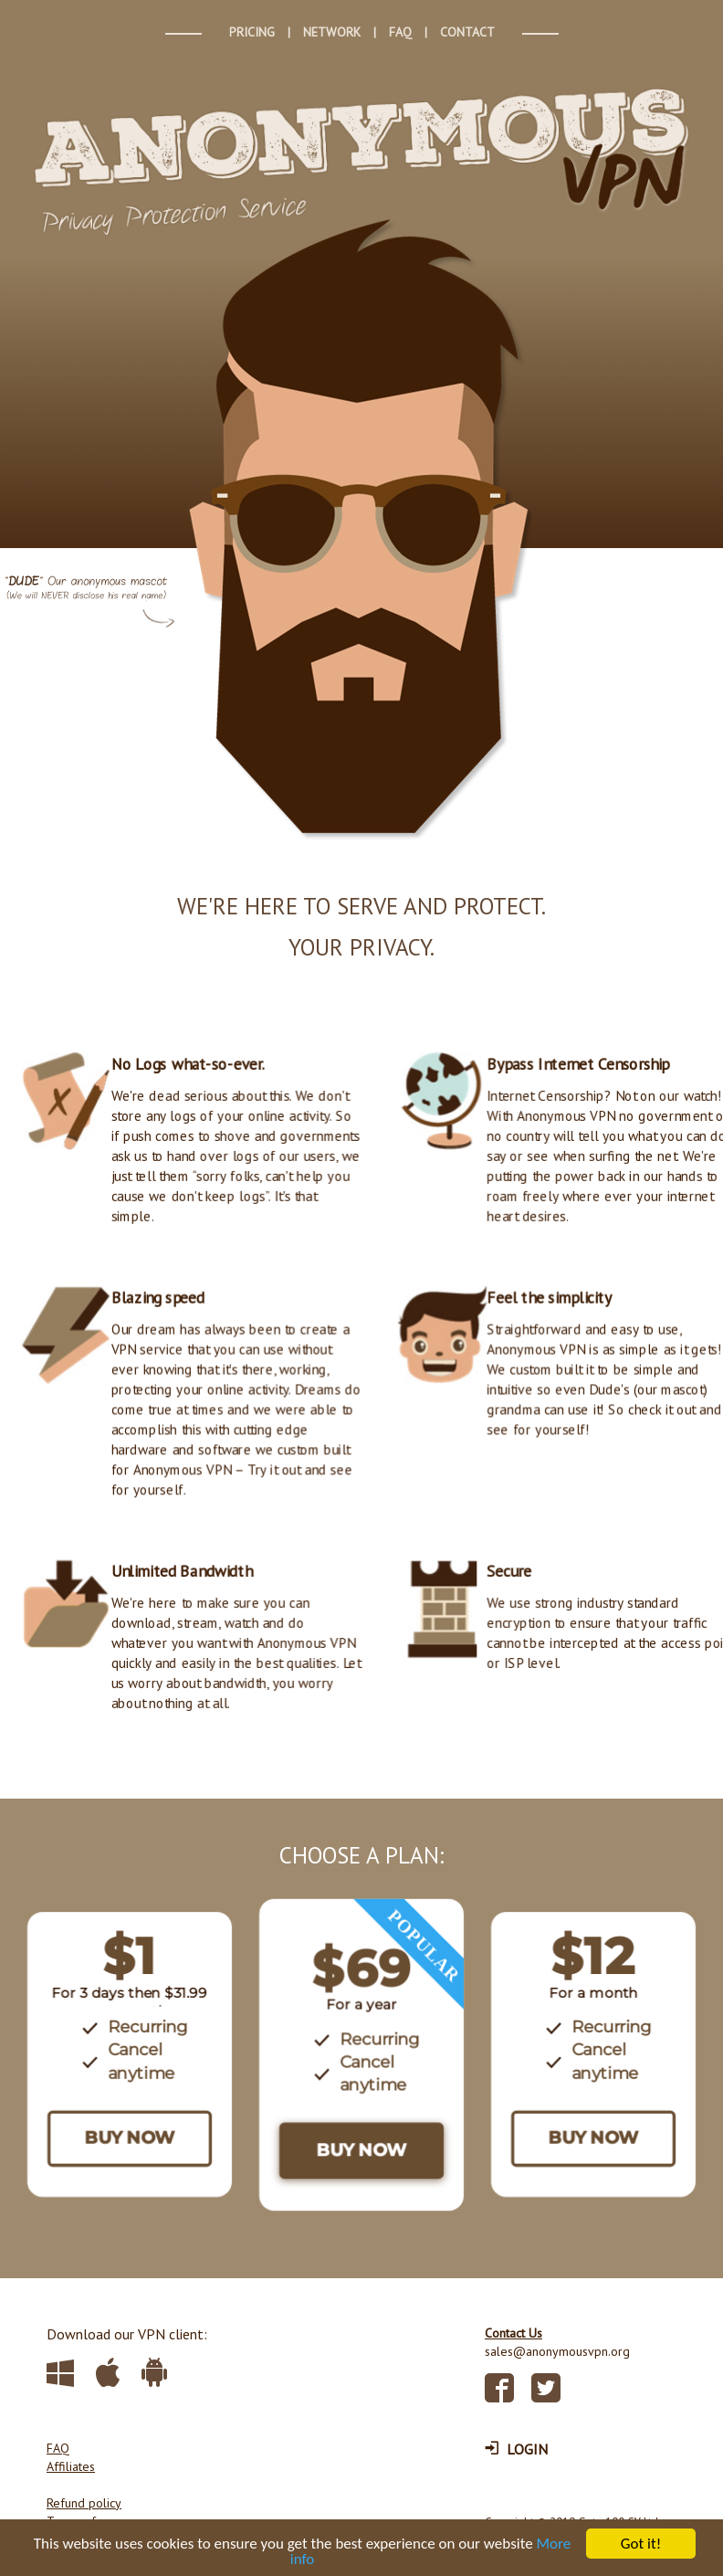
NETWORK (332, 32)
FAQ (400, 32)
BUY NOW (129, 2137)
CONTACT (467, 32)
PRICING (252, 32)
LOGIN (516, 2449)
